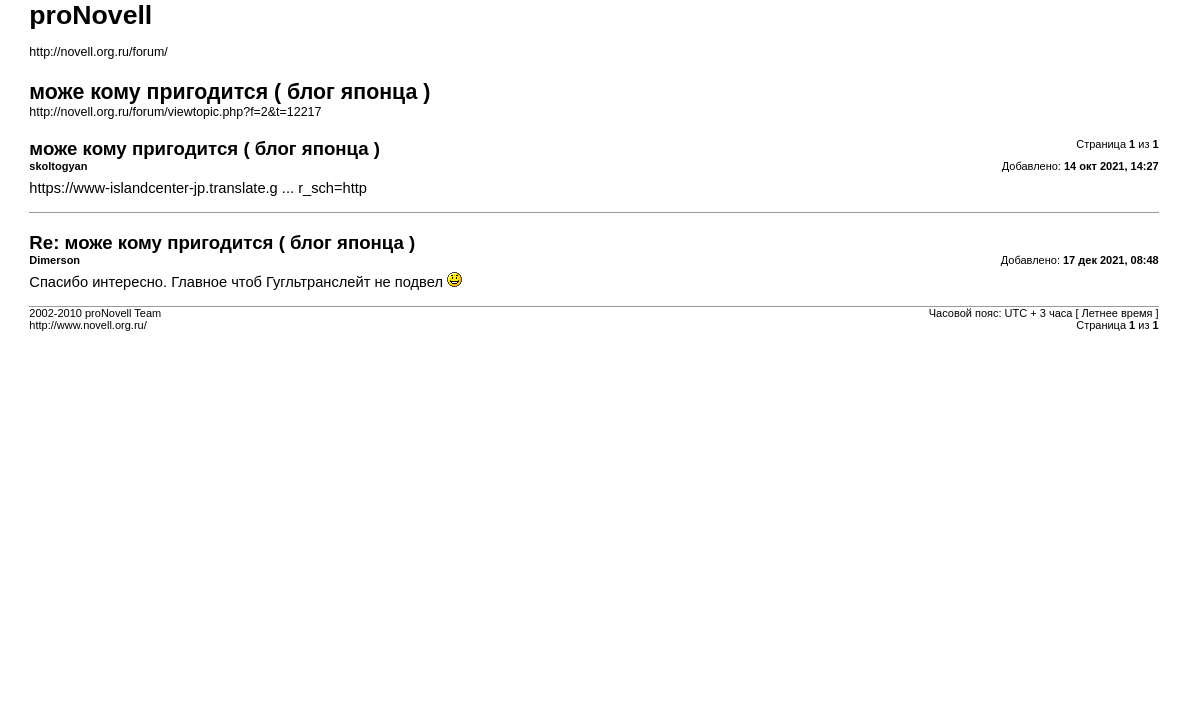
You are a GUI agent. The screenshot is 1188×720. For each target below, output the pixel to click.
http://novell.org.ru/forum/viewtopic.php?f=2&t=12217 (175, 112)
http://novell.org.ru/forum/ (98, 52)
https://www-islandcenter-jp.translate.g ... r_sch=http (198, 188)
